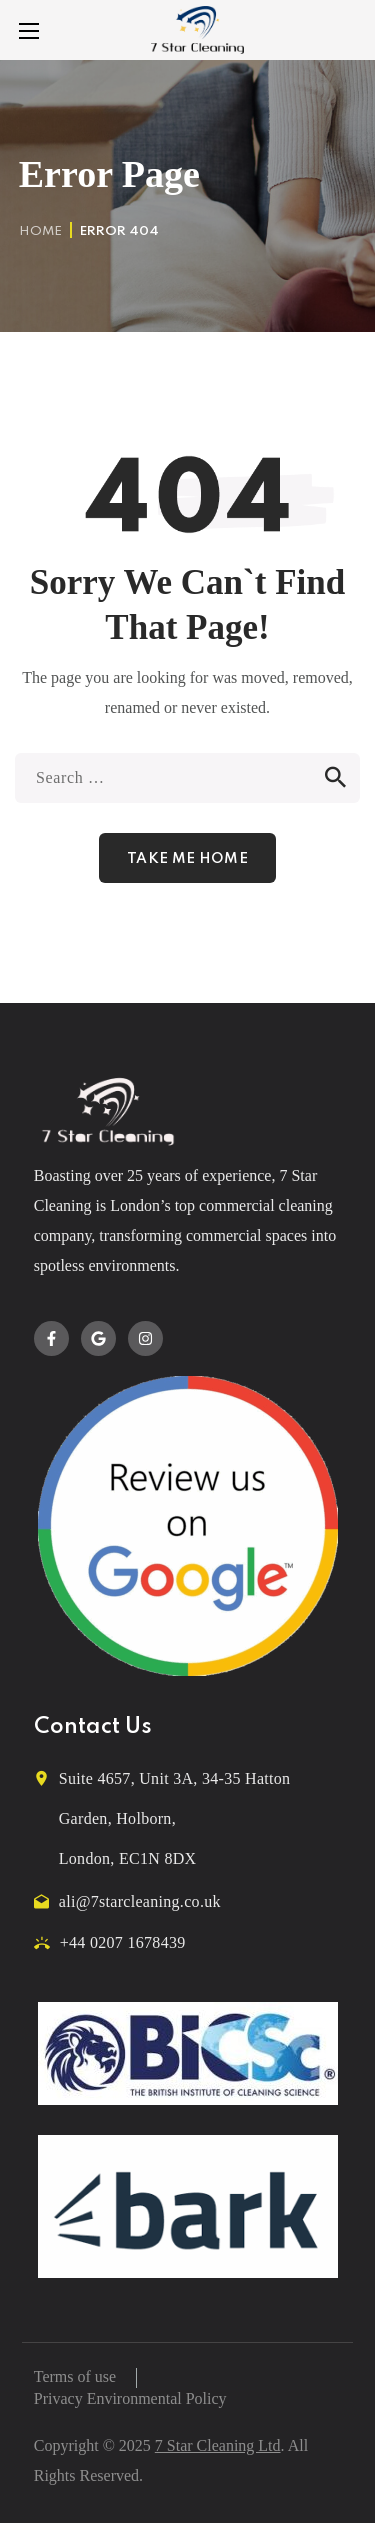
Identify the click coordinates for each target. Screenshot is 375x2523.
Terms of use (75, 2376)
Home (40, 231)
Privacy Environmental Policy (130, 2398)
